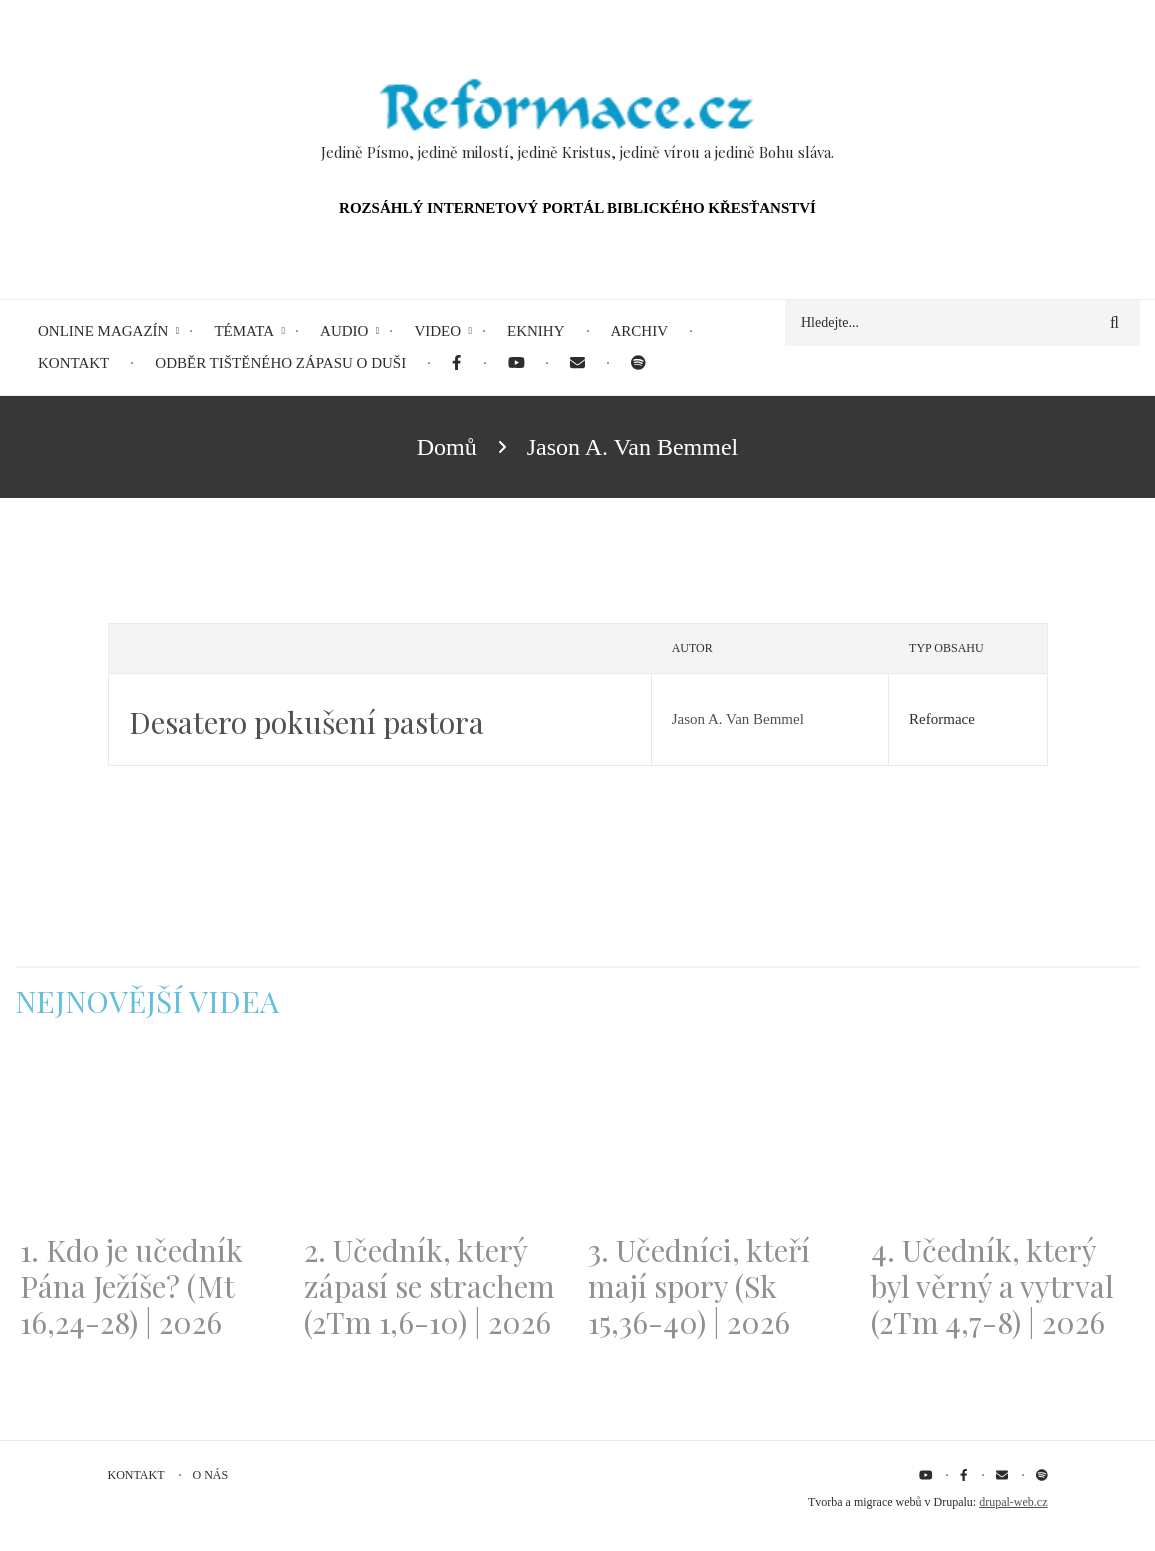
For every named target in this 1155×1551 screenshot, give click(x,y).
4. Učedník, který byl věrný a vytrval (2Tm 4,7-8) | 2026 (992, 1286)
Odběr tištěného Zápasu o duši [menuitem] (280, 363)
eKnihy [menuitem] (536, 331)
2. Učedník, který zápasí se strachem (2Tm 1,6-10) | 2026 (429, 1286)
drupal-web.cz (1013, 1502)
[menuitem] (456, 363)
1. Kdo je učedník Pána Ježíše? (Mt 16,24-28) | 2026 (131, 1286)
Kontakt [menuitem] (73, 363)
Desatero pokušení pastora (306, 722)
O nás (211, 1475)
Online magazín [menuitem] (103, 331)
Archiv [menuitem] (640, 331)
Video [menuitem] (437, 331)
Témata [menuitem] (244, 331)
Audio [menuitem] (344, 331)
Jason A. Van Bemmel (738, 719)
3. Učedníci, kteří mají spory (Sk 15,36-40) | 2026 (699, 1286)
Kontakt (136, 1475)
